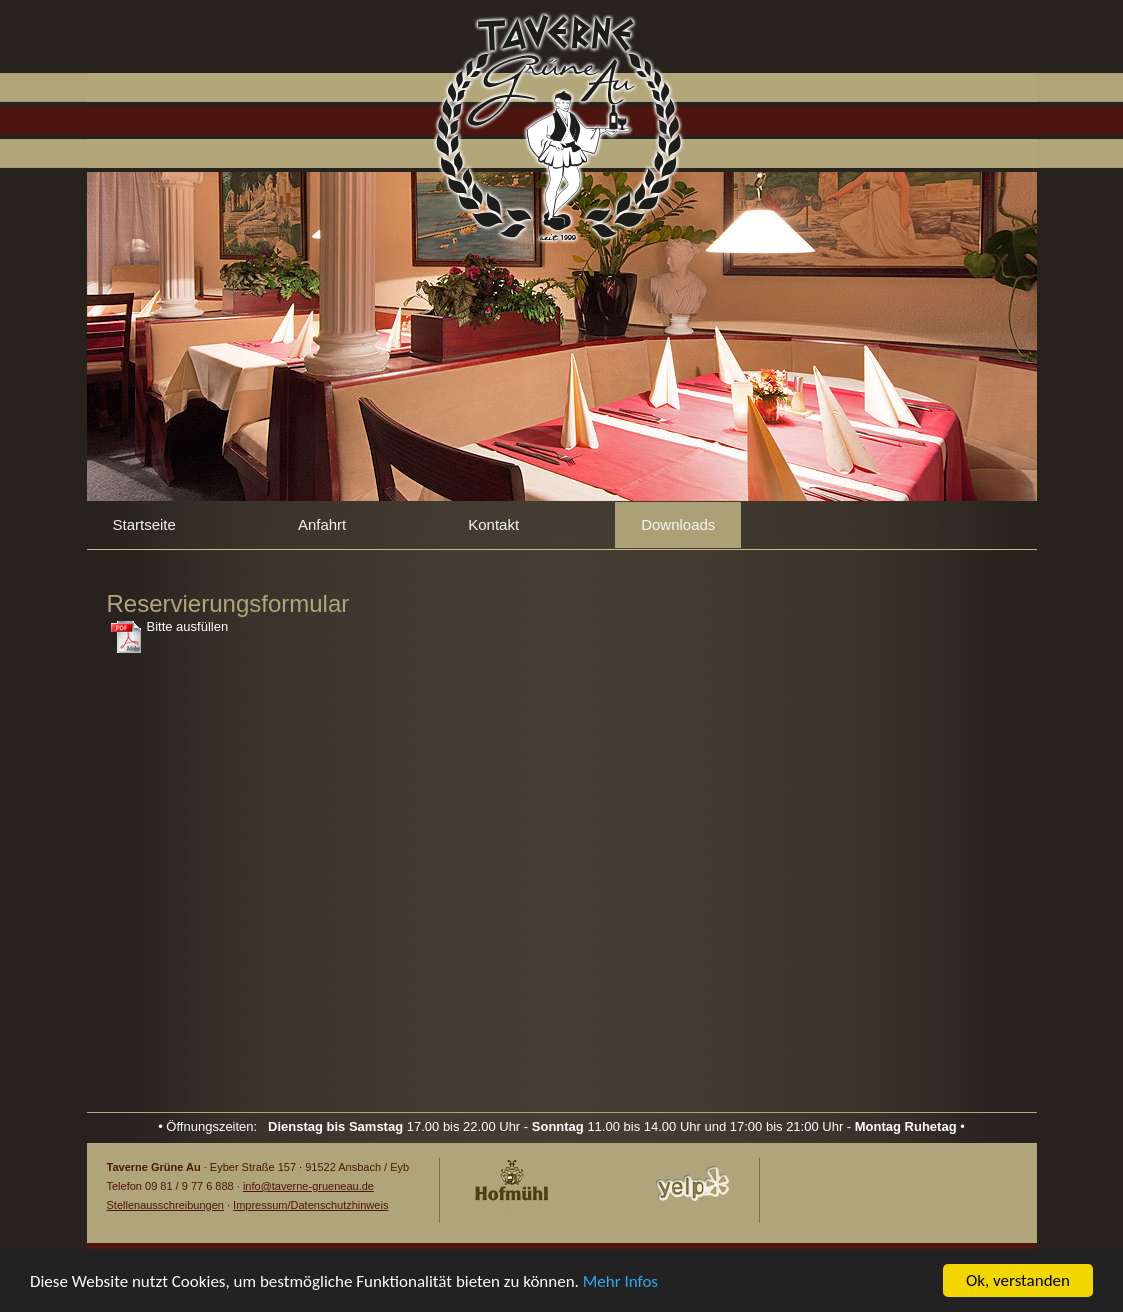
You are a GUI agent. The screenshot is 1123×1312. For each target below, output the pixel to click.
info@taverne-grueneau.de (308, 1186)
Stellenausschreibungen (165, 1205)
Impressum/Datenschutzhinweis (310, 1205)
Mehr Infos (620, 1281)
